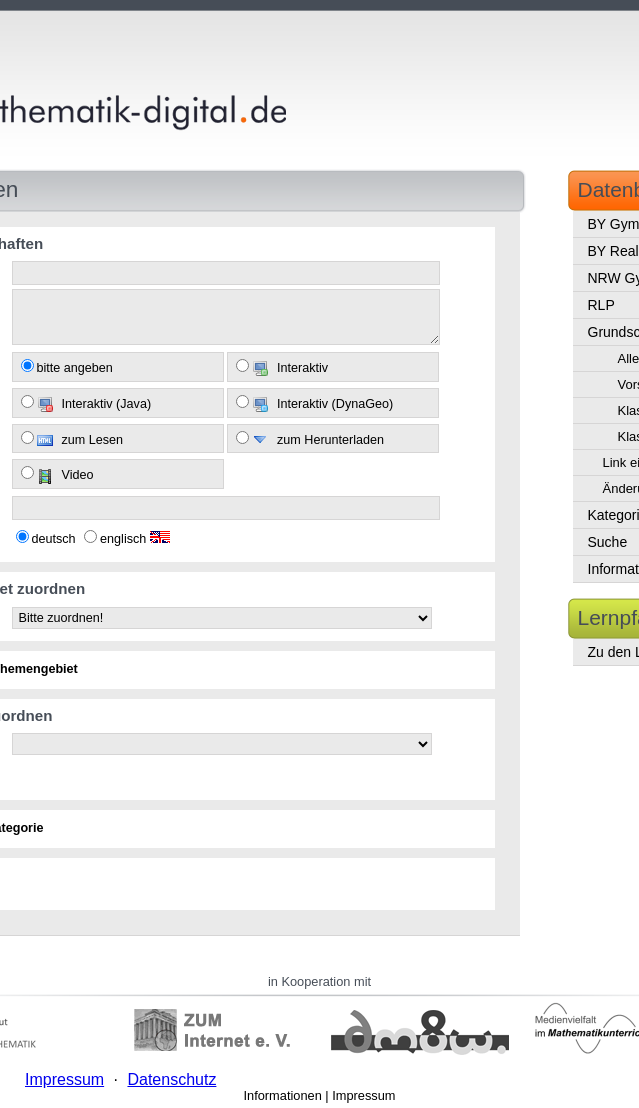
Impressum (363, 1095)
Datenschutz (171, 1079)
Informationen (283, 1095)
